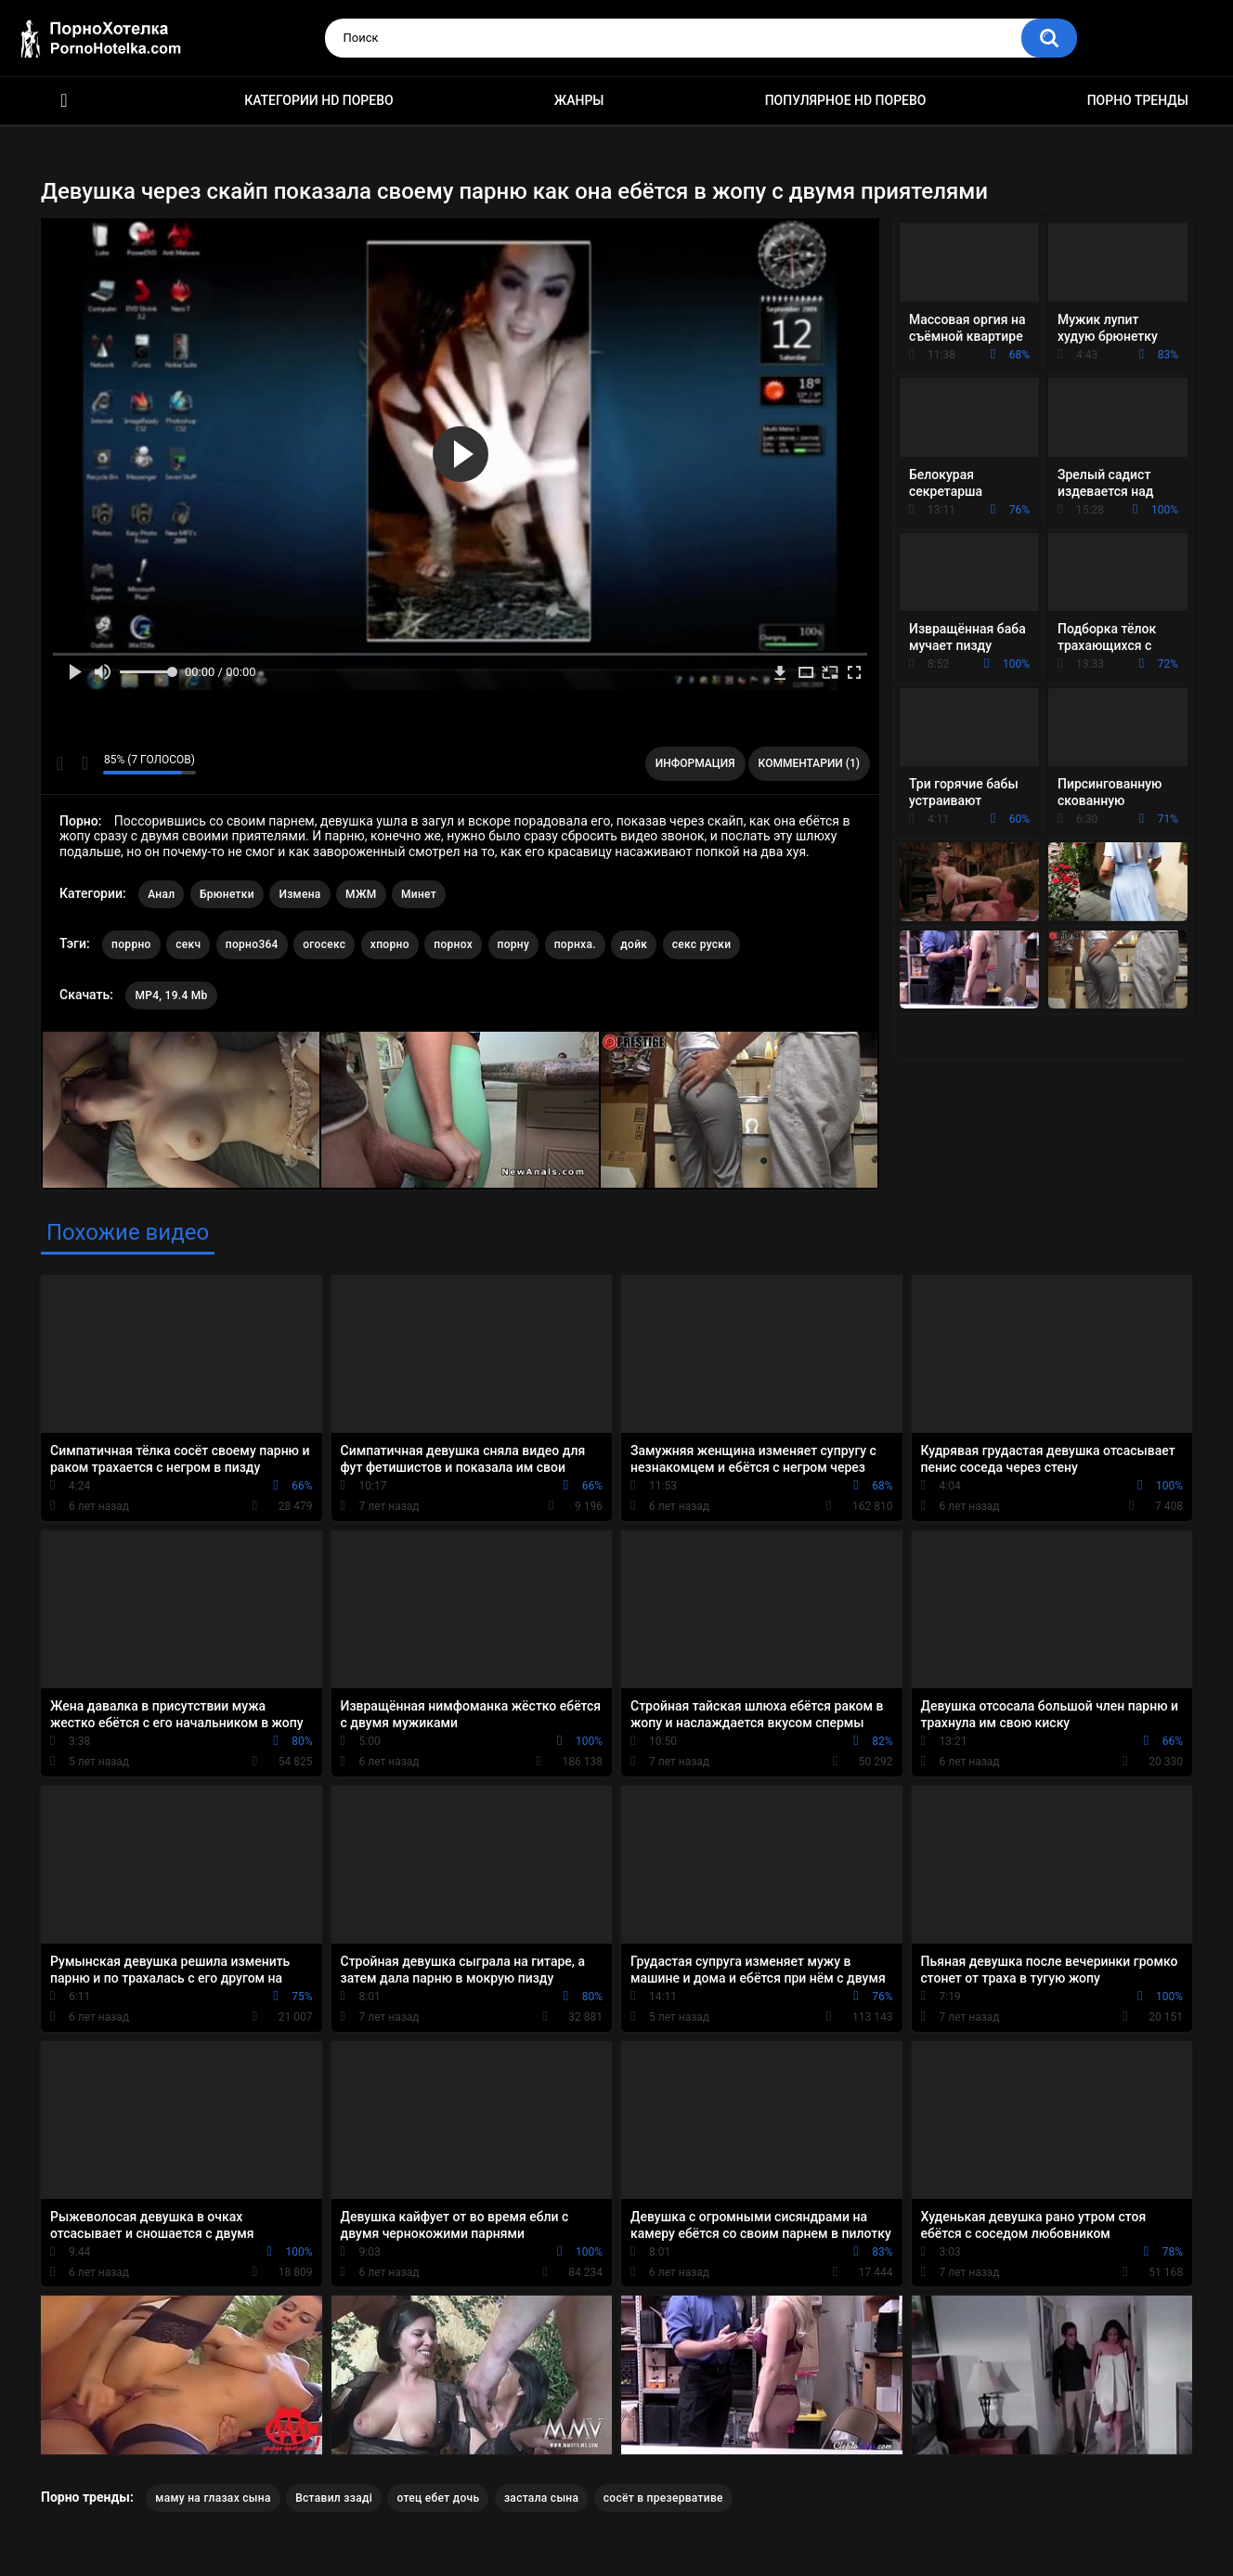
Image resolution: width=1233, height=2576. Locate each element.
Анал (161, 894)
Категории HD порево (319, 100)
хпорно (389, 944)
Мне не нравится (84, 763)
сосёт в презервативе (663, 2497)
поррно (131, 944)
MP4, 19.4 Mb (171, 995)
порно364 (252, 944)
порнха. (575, 944)
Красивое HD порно (64, 100)
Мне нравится (60, 763)
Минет (418, 894)
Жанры (579, 100)
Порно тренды (1137, 100)
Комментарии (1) (809, 763)
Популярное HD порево (846, 100)
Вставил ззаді (333, 2497)
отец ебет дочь (437, 2497)
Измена (299, 894)
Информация (695, 763)
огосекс (324, 944)
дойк (633, 944)
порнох (453, 944)
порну (514, 944)
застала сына (541, 2497)
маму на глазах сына (212, 2497)
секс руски (702, 944)
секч (188, 944)
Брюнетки (227, 894)
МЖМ (360, 894)
